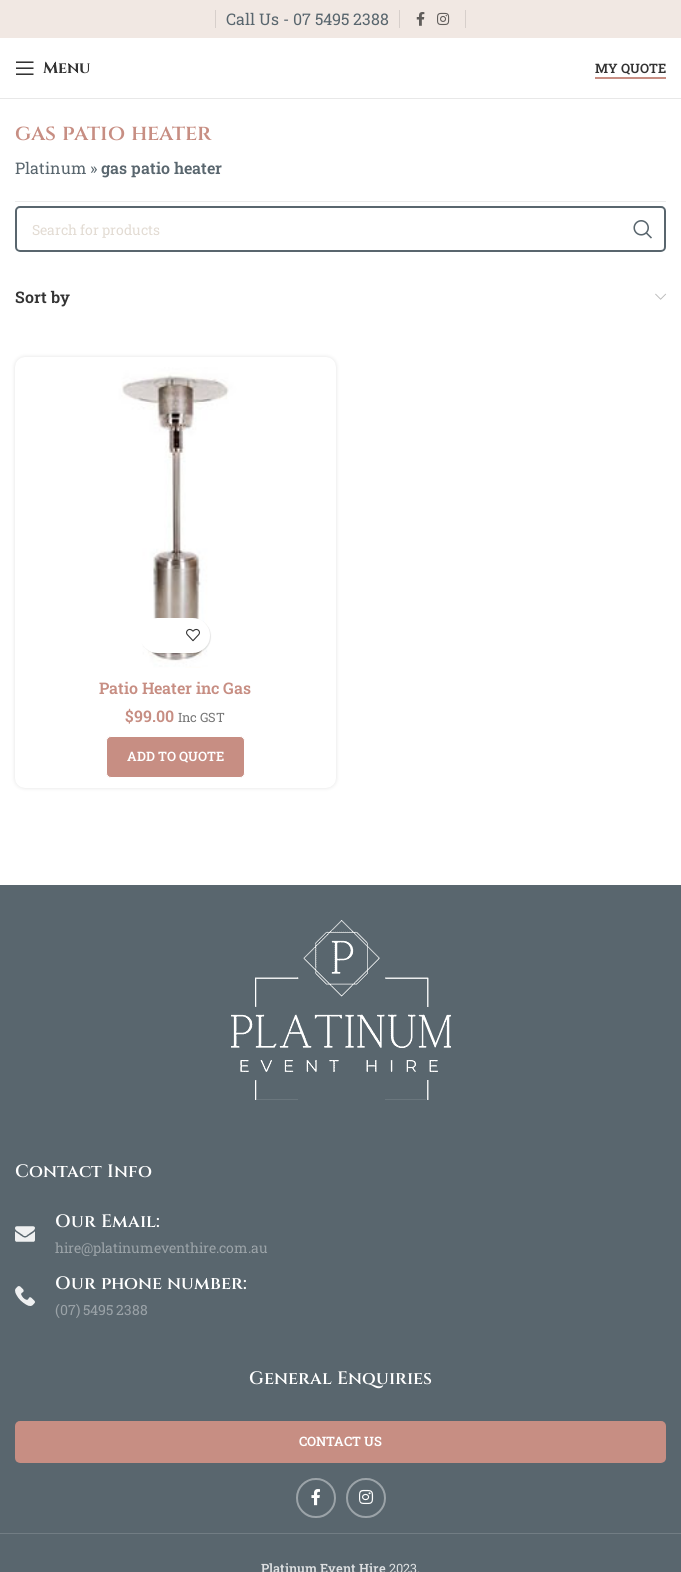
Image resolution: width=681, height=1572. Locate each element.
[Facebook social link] (420, 19)
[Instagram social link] (443, 19)
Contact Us (340, 1441)
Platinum (50, 167)
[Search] (340, 229)
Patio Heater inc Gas (175, 687)
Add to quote (175, 756)
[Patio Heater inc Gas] (175, 517)
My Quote (630, 69)
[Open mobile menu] (52, 68)
